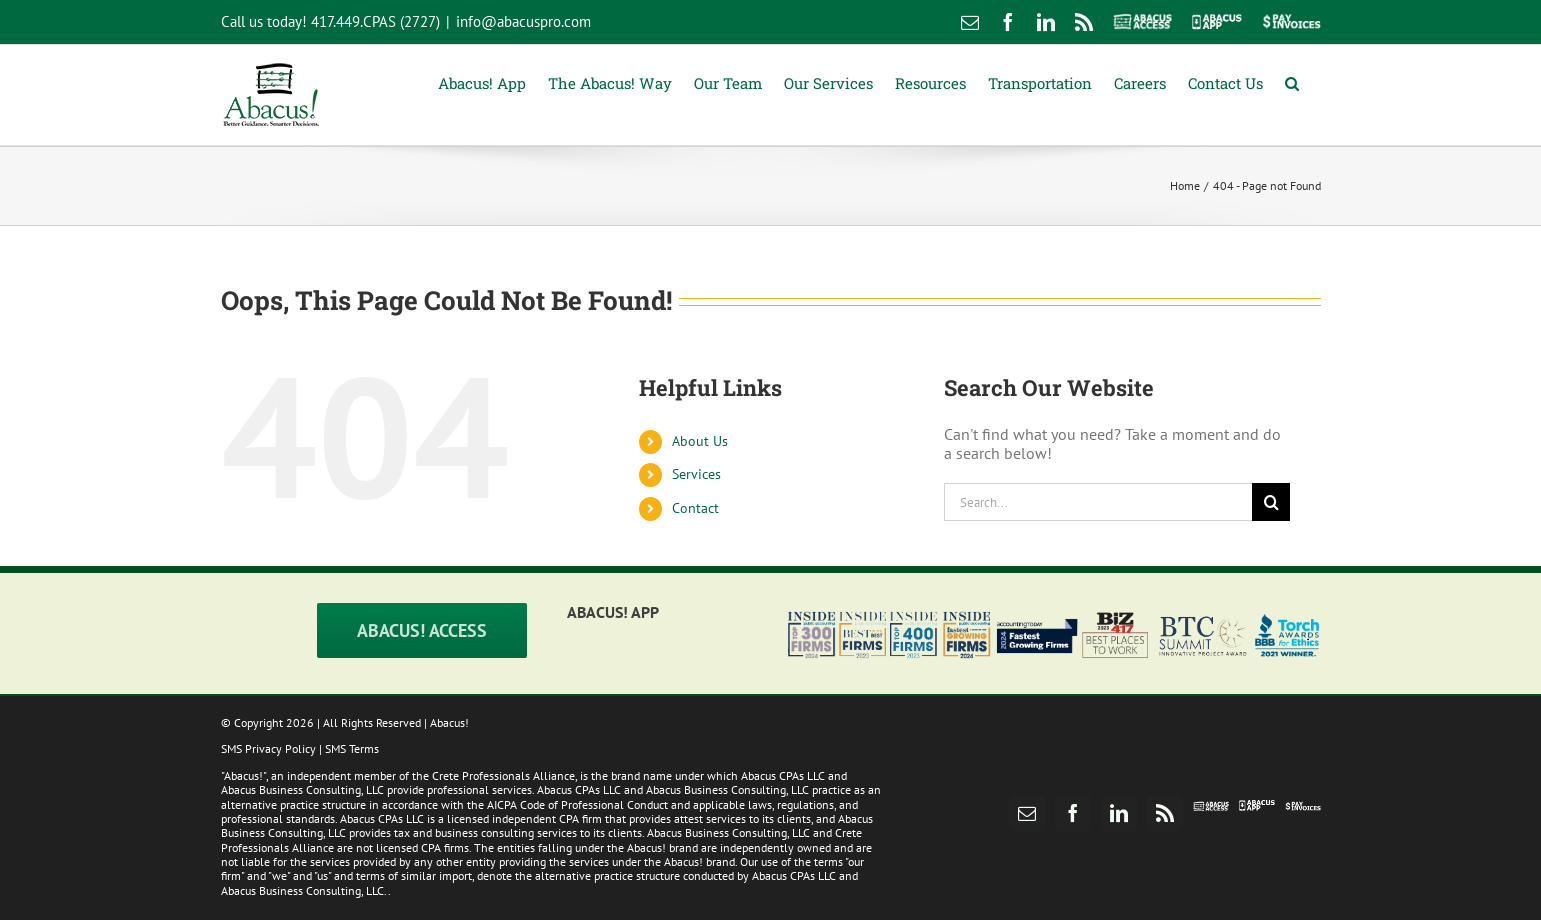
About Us (700, 441)
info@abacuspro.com (523, 21)
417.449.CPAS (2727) (375, 21)
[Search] (1271, 502)
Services (696, 474)
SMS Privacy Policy (268, 748)
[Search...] (1098, 502)
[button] (1292, 81)
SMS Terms (352, 748)
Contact (695, 508)
